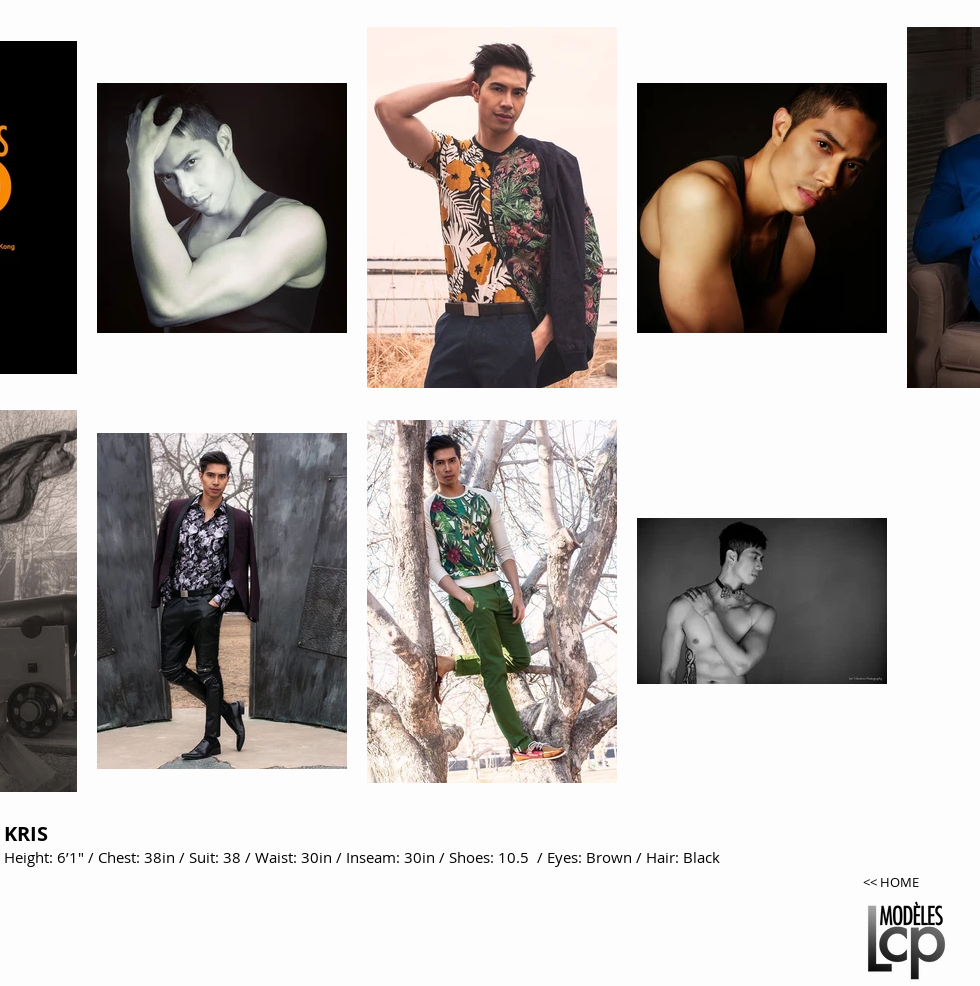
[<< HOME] (912, 882)
